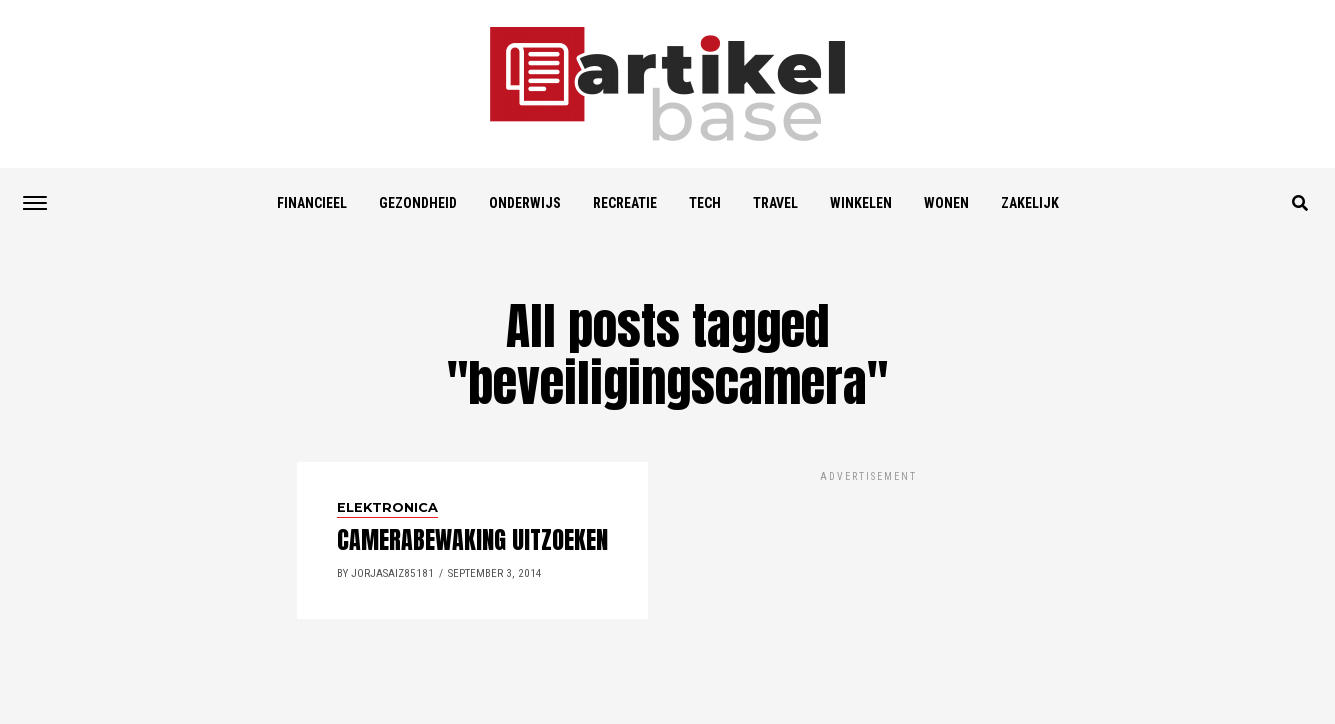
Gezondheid (418, 203)
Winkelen (861, 203)
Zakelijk (1030, 203)
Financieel (312, 203)
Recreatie (625, 203)
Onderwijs (525, 203)
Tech (705, 203)
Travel (775, 203)
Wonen (946, 203)
